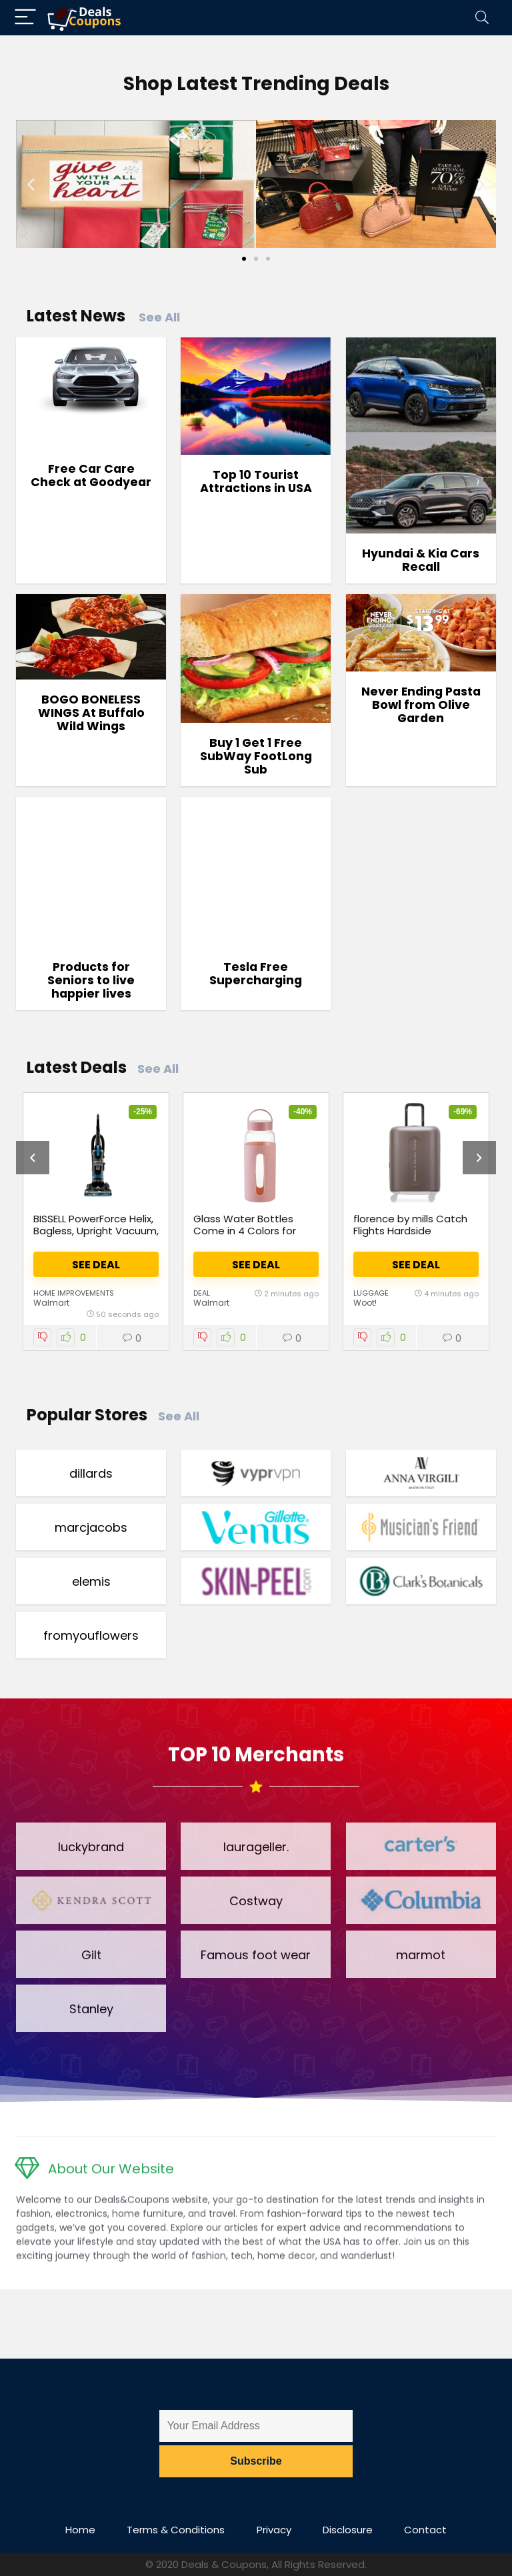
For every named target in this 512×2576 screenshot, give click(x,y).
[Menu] (25, 17)
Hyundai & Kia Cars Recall (420, 560)
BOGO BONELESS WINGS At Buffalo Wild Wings (91, 713)
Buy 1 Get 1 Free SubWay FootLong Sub (256, 756)
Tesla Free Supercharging (255, 973)
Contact (425, 2530)
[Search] (482, 17)
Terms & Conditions (176, 2530)
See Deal (96, 1264)
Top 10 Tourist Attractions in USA (256, 481)
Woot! (365, 1302)
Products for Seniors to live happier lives (91, 980)
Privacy (274, 2530)
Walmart (51, 1302)
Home (80, 2530)
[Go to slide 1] (244, 259)
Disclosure (348, 2530)
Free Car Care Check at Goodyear (91, 475)
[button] (31, 183)
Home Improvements (73, 1293)
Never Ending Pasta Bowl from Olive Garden (421, 705)
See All (159, 317)
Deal (201, 1293)
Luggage (371, 1293)
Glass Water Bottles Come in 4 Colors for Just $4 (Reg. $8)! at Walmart (244, 1237)
